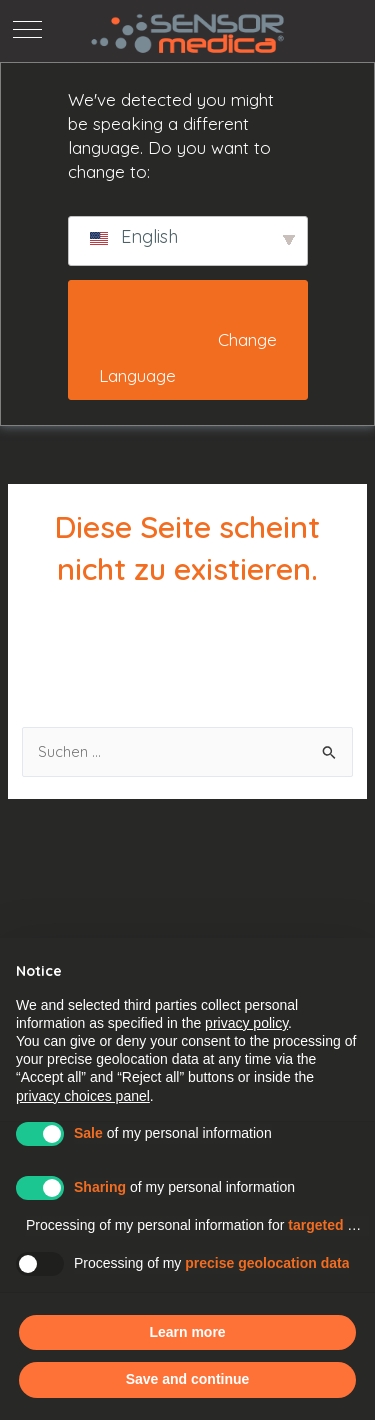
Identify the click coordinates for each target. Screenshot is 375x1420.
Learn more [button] (187, 1332)
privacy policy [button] (246, 1023)
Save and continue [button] (188, 1379)
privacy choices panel (83, 1096)
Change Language (190, 358)
